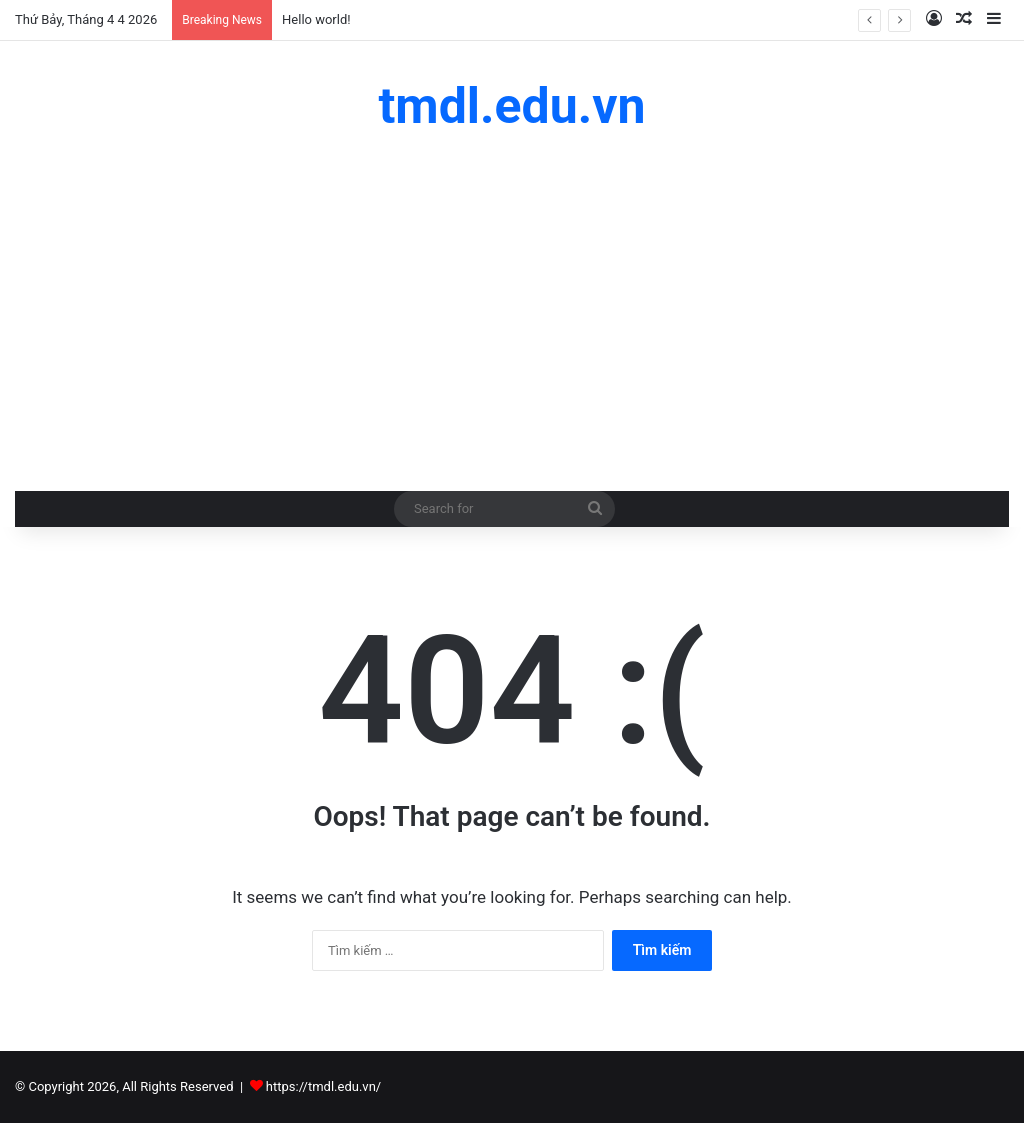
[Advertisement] (512, 311)
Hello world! (316, 19)
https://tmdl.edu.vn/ (323, 1086)
